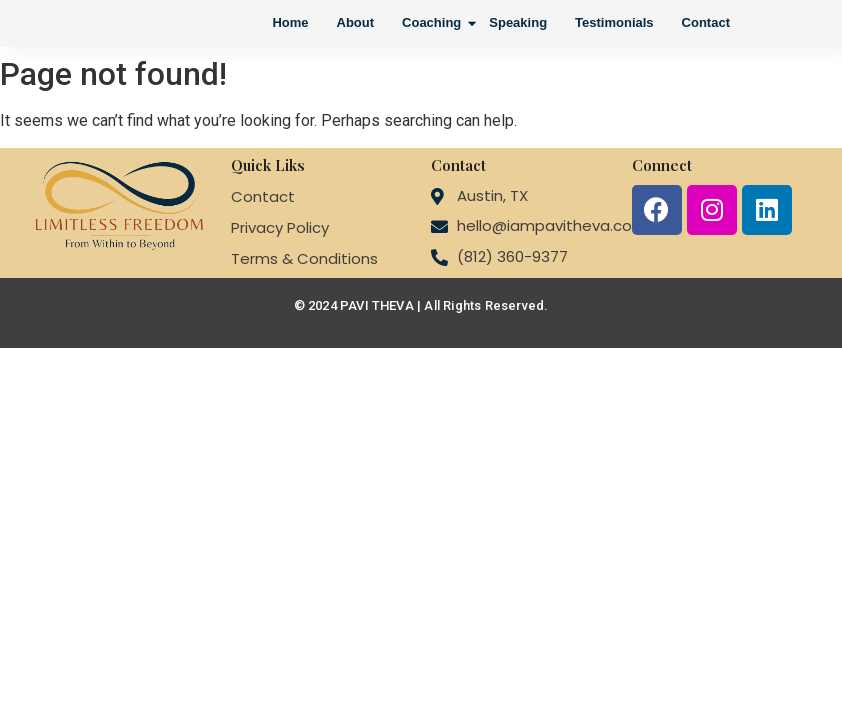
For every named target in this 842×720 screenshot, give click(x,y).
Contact (706, 22)
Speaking (518, 22)
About (356, 22)
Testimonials (614, 22)
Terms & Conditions (304, 258)
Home (290, 22)
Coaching (433, 22)
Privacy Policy (280, 227)
